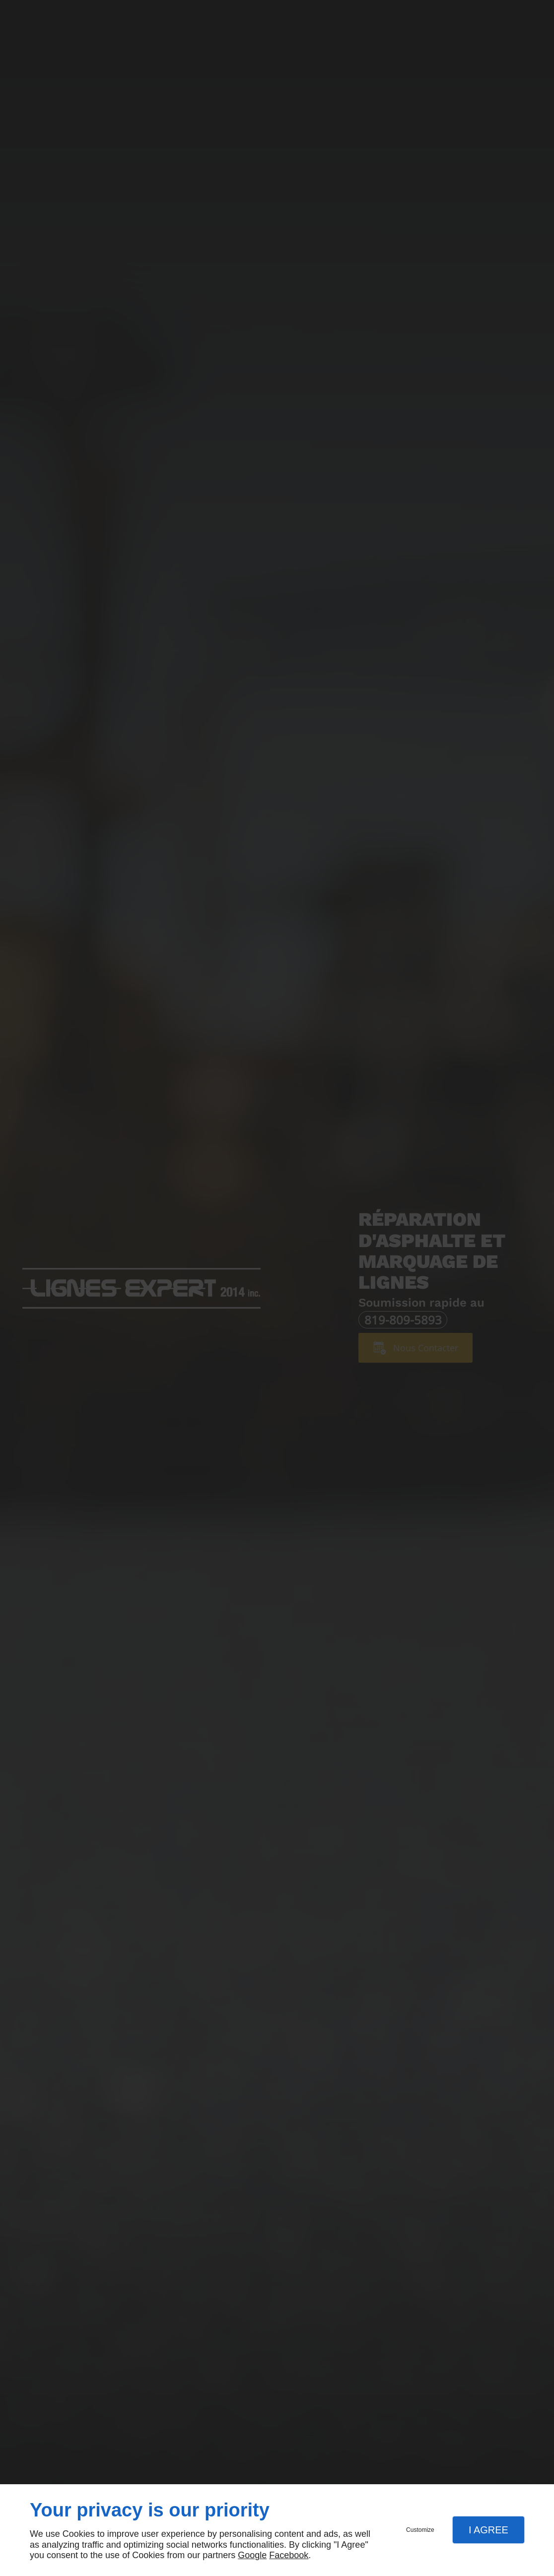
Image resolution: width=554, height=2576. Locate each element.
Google (252, 2555)
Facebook (288, 2555)
